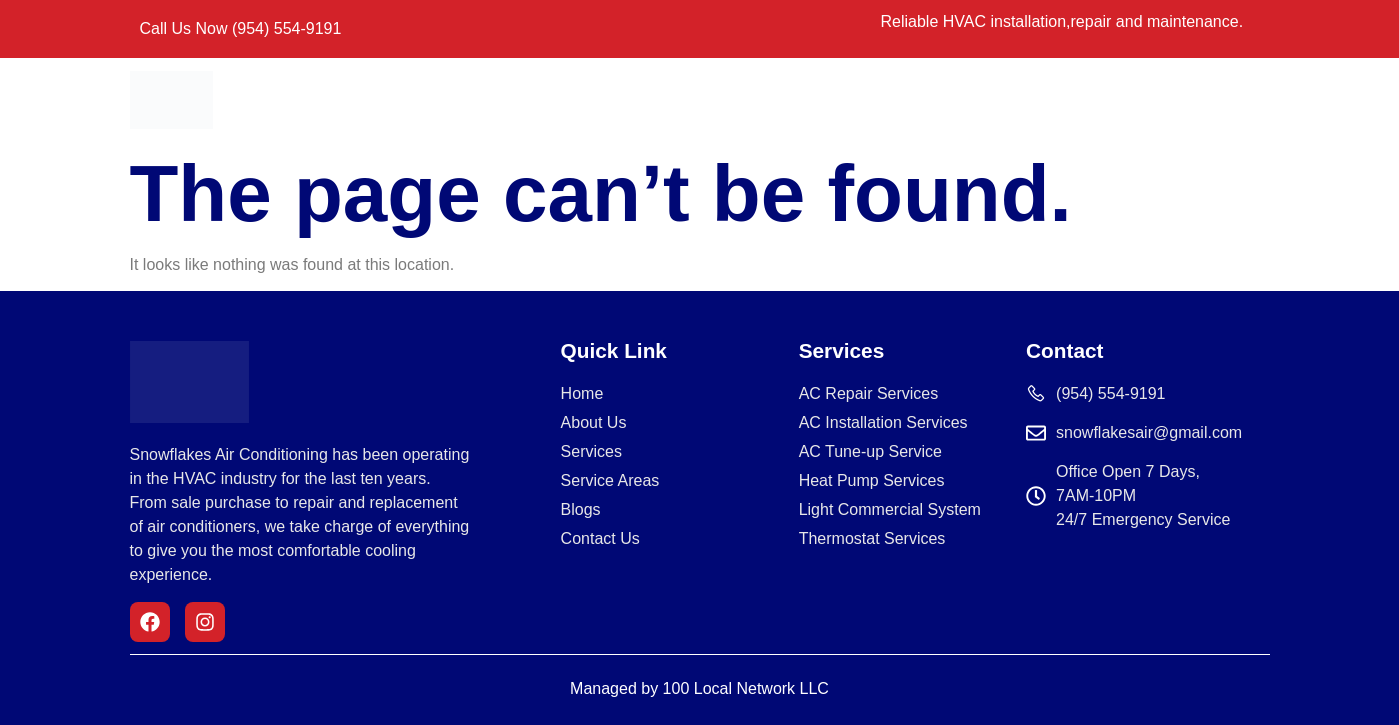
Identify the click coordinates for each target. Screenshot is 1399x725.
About (576, 99)
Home (493, 99)
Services (667, 99)
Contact (904, 99)
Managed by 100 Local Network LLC (699, 688)
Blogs (992, 99)
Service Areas (787, 99)
